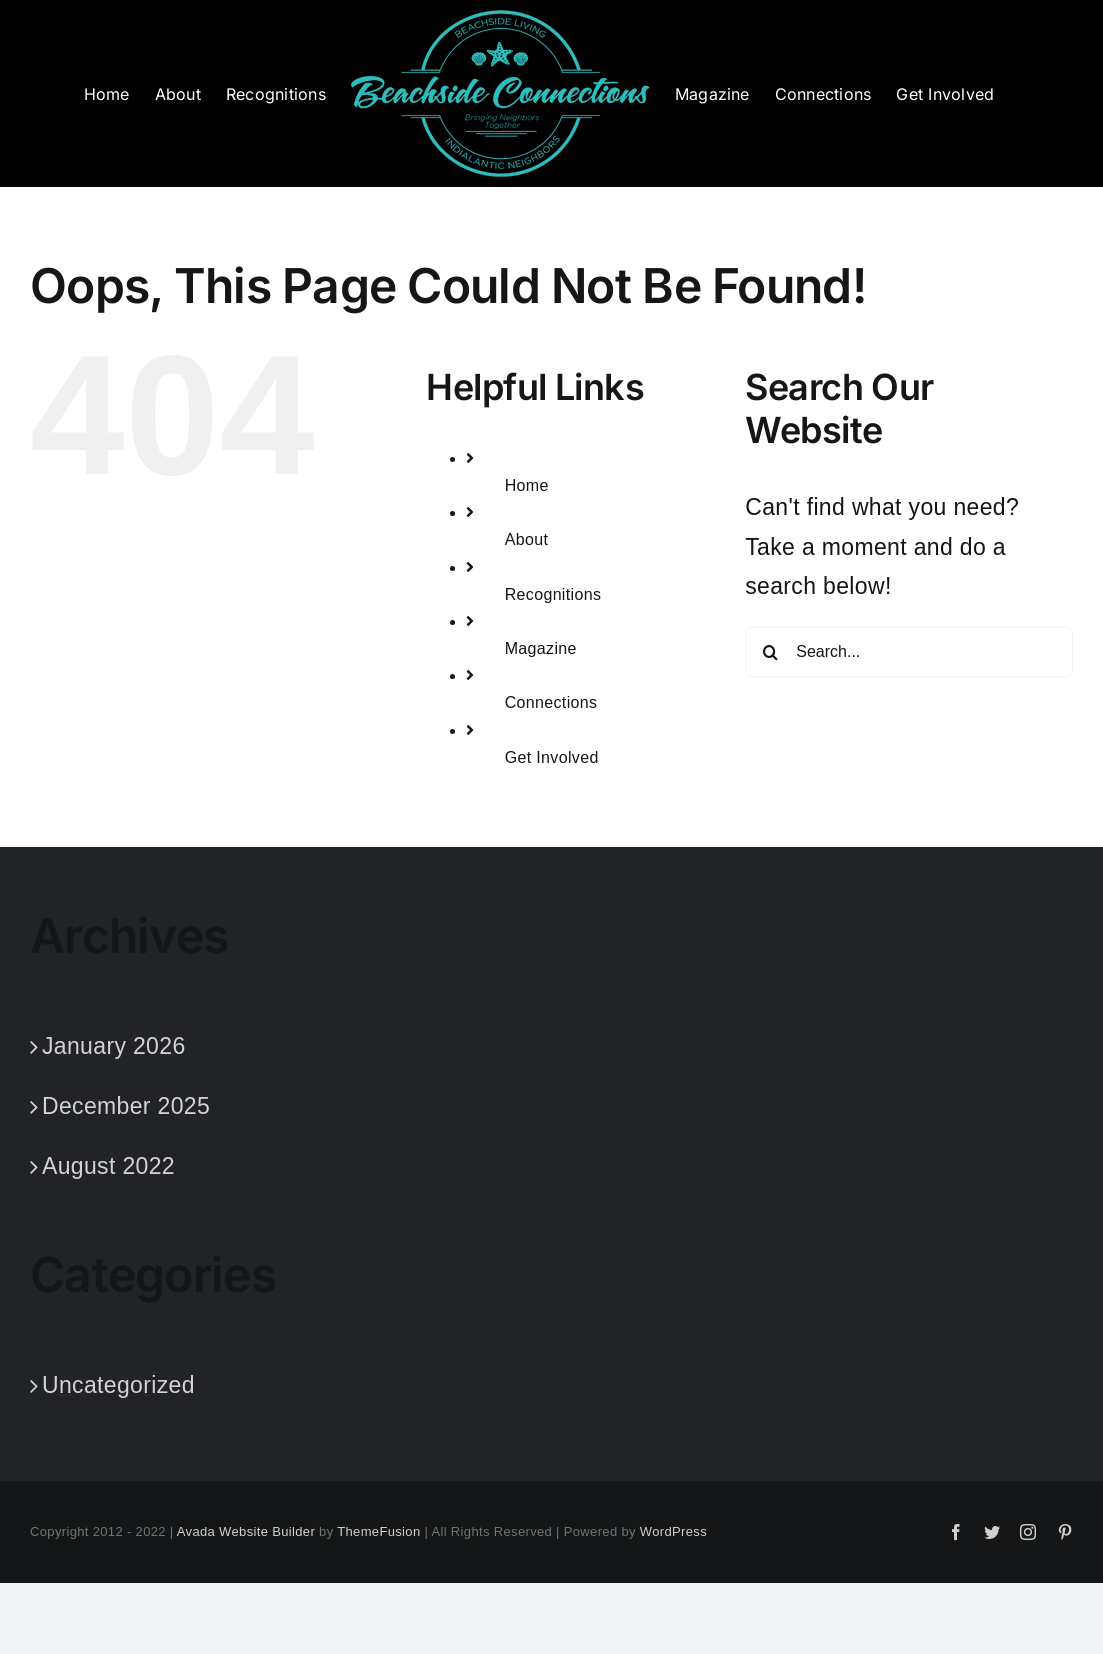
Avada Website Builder (246, 1531)
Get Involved (552, 757)
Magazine (541, 648)
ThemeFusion (378, 1531)
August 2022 (108, 1166)
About (527, 539)
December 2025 (126, 1106)
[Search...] (909, 652)
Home (527, 485)
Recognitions (553, 594)
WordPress (673, 1531)
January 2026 (114, 1046)
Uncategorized (118, 1385)
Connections (551, 702)
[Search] (770, 652)
